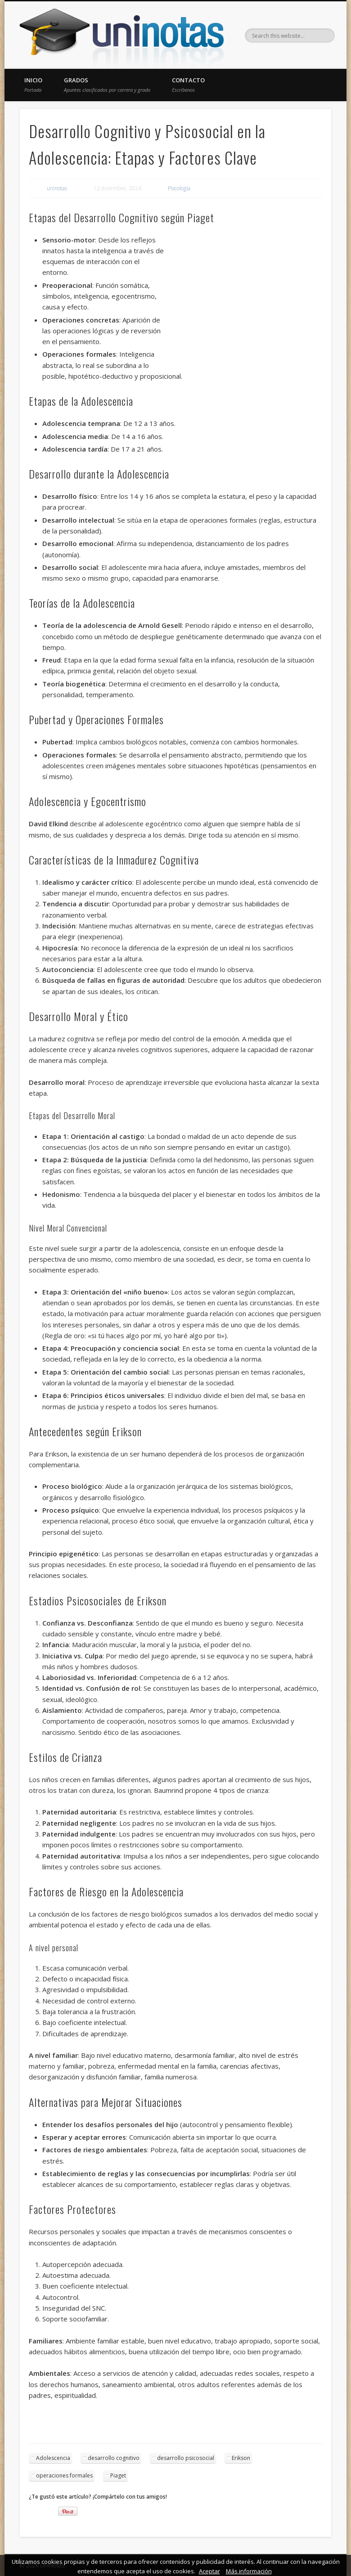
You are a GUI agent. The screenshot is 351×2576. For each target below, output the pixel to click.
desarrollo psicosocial (185, 2458)
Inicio (33, 84)
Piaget (118, 2475)
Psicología (179, 188)
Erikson (241, 2458)
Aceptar (209, 2571)
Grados (107, 84)
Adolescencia (53, 2458)
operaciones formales (64, 2475)
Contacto (188, 84)
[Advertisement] (244, 300)
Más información (249, 2571)
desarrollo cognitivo (114, 2458)
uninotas (57, 188)
